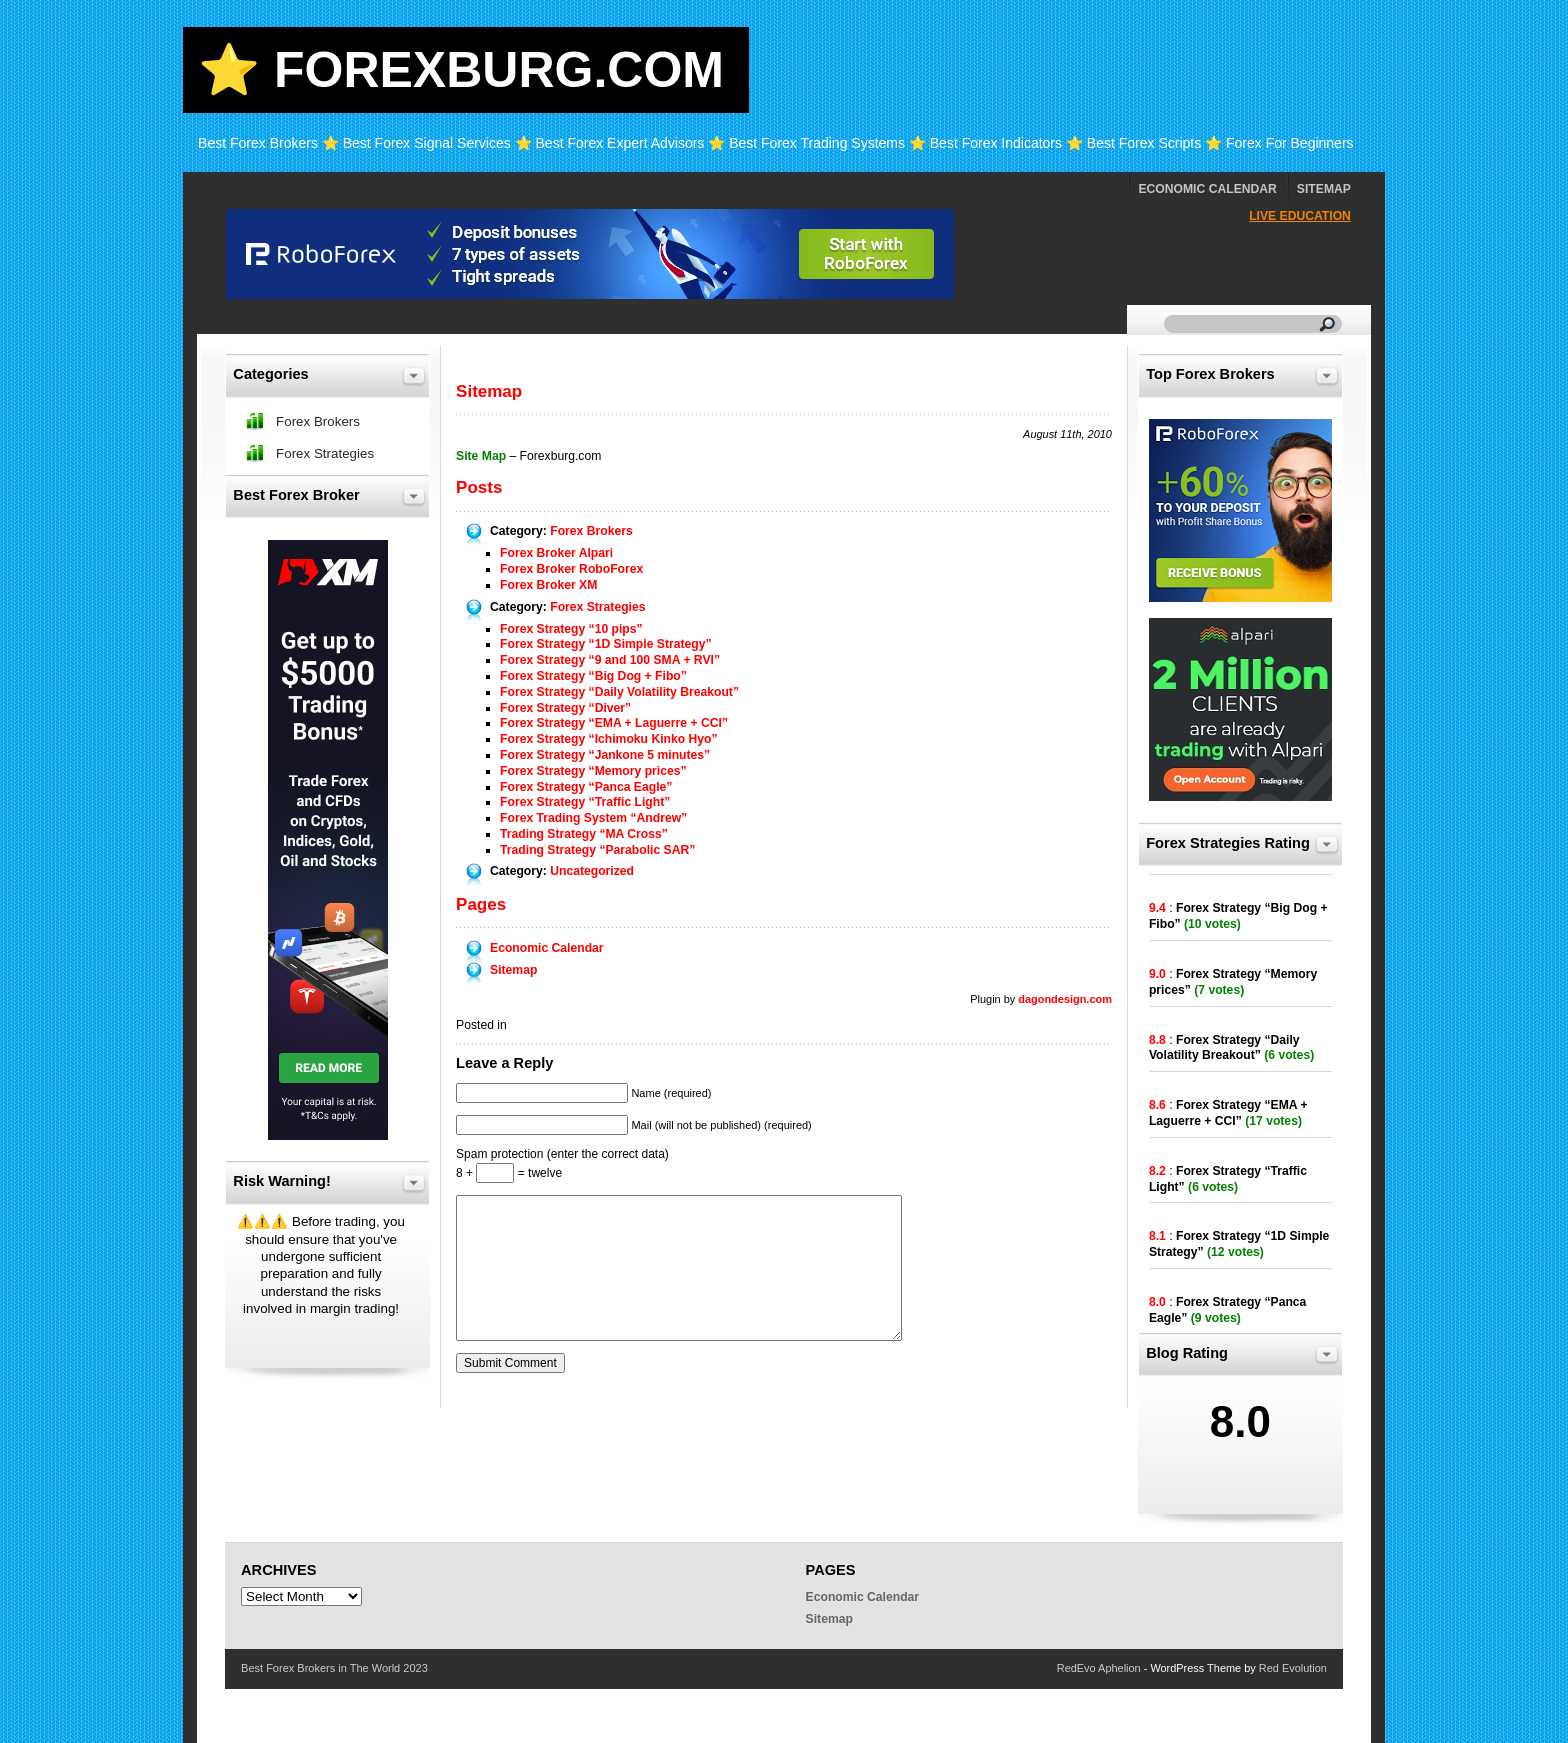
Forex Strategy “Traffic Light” (585, 802)
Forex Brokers (591, 531)
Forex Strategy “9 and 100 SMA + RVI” (610, 660)
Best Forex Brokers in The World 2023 (334, 1668)
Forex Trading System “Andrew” (593, 818)
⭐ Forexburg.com (461, 70)
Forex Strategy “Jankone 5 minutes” (605, 755)
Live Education (1300, 216)
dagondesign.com (1065, 999)
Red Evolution (1293, 1668)
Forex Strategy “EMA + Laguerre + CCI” (614, 723)
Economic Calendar (1207, 189)
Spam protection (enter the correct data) (562, 1154)
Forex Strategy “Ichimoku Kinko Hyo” (609, 739)
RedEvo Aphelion (1099, 1668)
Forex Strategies (597, 607)
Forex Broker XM (548, 585)
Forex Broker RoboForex (571, 569)
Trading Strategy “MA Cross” (584, 834)
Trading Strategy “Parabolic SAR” (597, 850)
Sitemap (1324, 189)
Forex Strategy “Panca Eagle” (586, 787)
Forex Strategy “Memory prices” (593, 771)
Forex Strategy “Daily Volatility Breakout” (619, 692)
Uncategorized (592, 871)
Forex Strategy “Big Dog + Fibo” (593, 676)
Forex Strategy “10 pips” (571, 629)
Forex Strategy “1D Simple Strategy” (605, 644)
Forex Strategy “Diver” (565, 708)
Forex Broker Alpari (556, 553)
